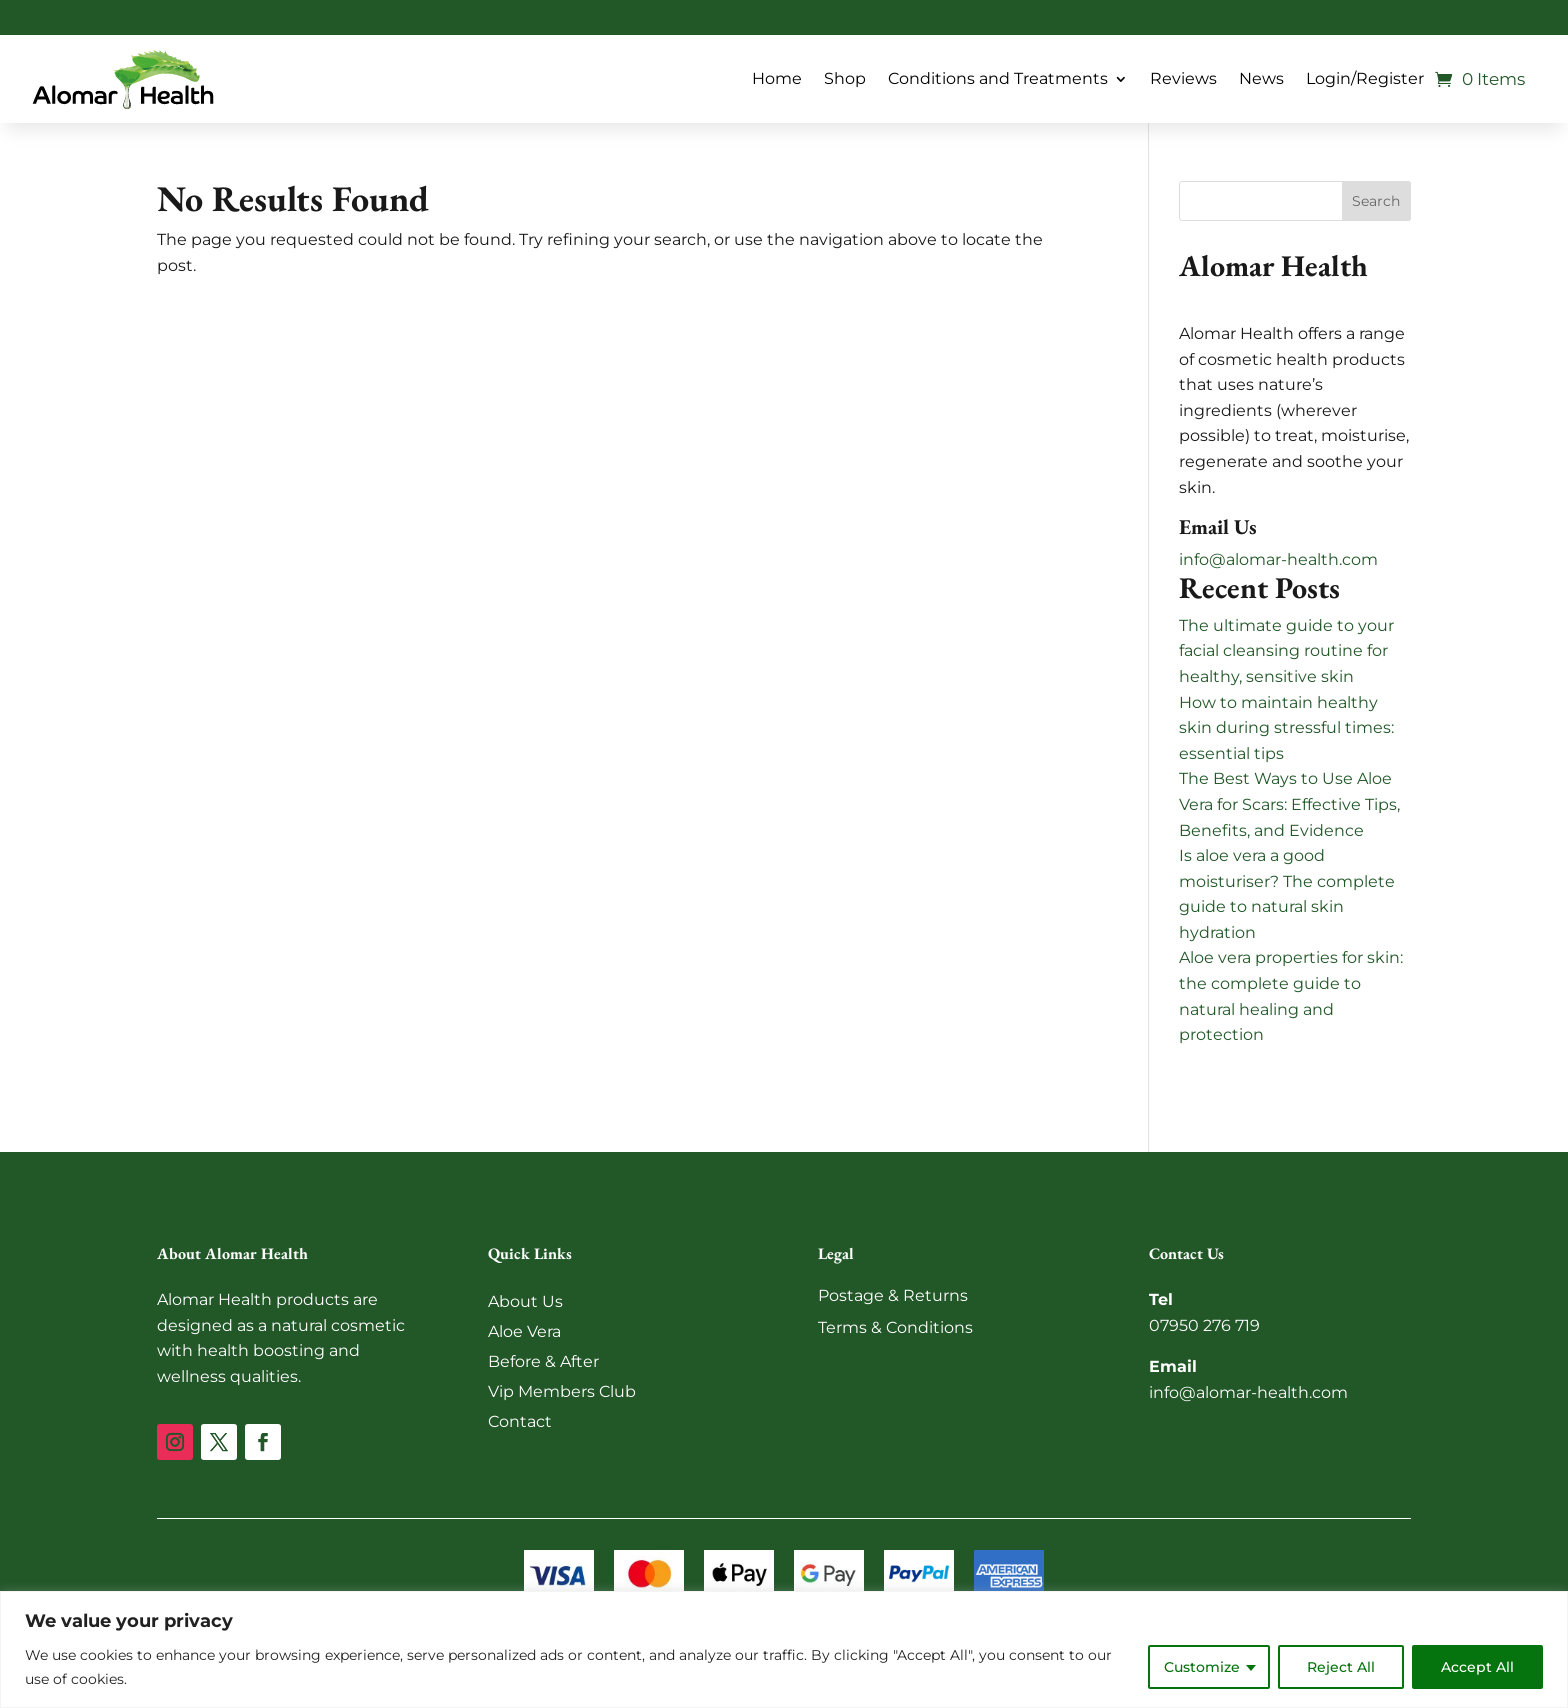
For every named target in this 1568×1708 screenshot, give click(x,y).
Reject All (1341, 1667)
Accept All (1477, 1667)
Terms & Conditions (895, 1327)
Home (777, 78)
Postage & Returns (893, 1295)
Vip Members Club (562, 1391)
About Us (525, 1301)
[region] (784, 1649)
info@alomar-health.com (1278, 559)
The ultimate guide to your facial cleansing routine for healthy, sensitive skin (1286, 651)
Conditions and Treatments (998, 78)
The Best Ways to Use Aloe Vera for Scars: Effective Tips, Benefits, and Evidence (1289, 804)
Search (1376, 201)
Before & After (543, 1361)
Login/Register (1365, 78)
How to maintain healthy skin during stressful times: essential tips (1286, 728)
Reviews (1183, 78)
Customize (1202, 1667)
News (1261, 78)
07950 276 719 (1204, 1325)
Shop (845, 78)
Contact (520, 1421)
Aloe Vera (524, 1331)
